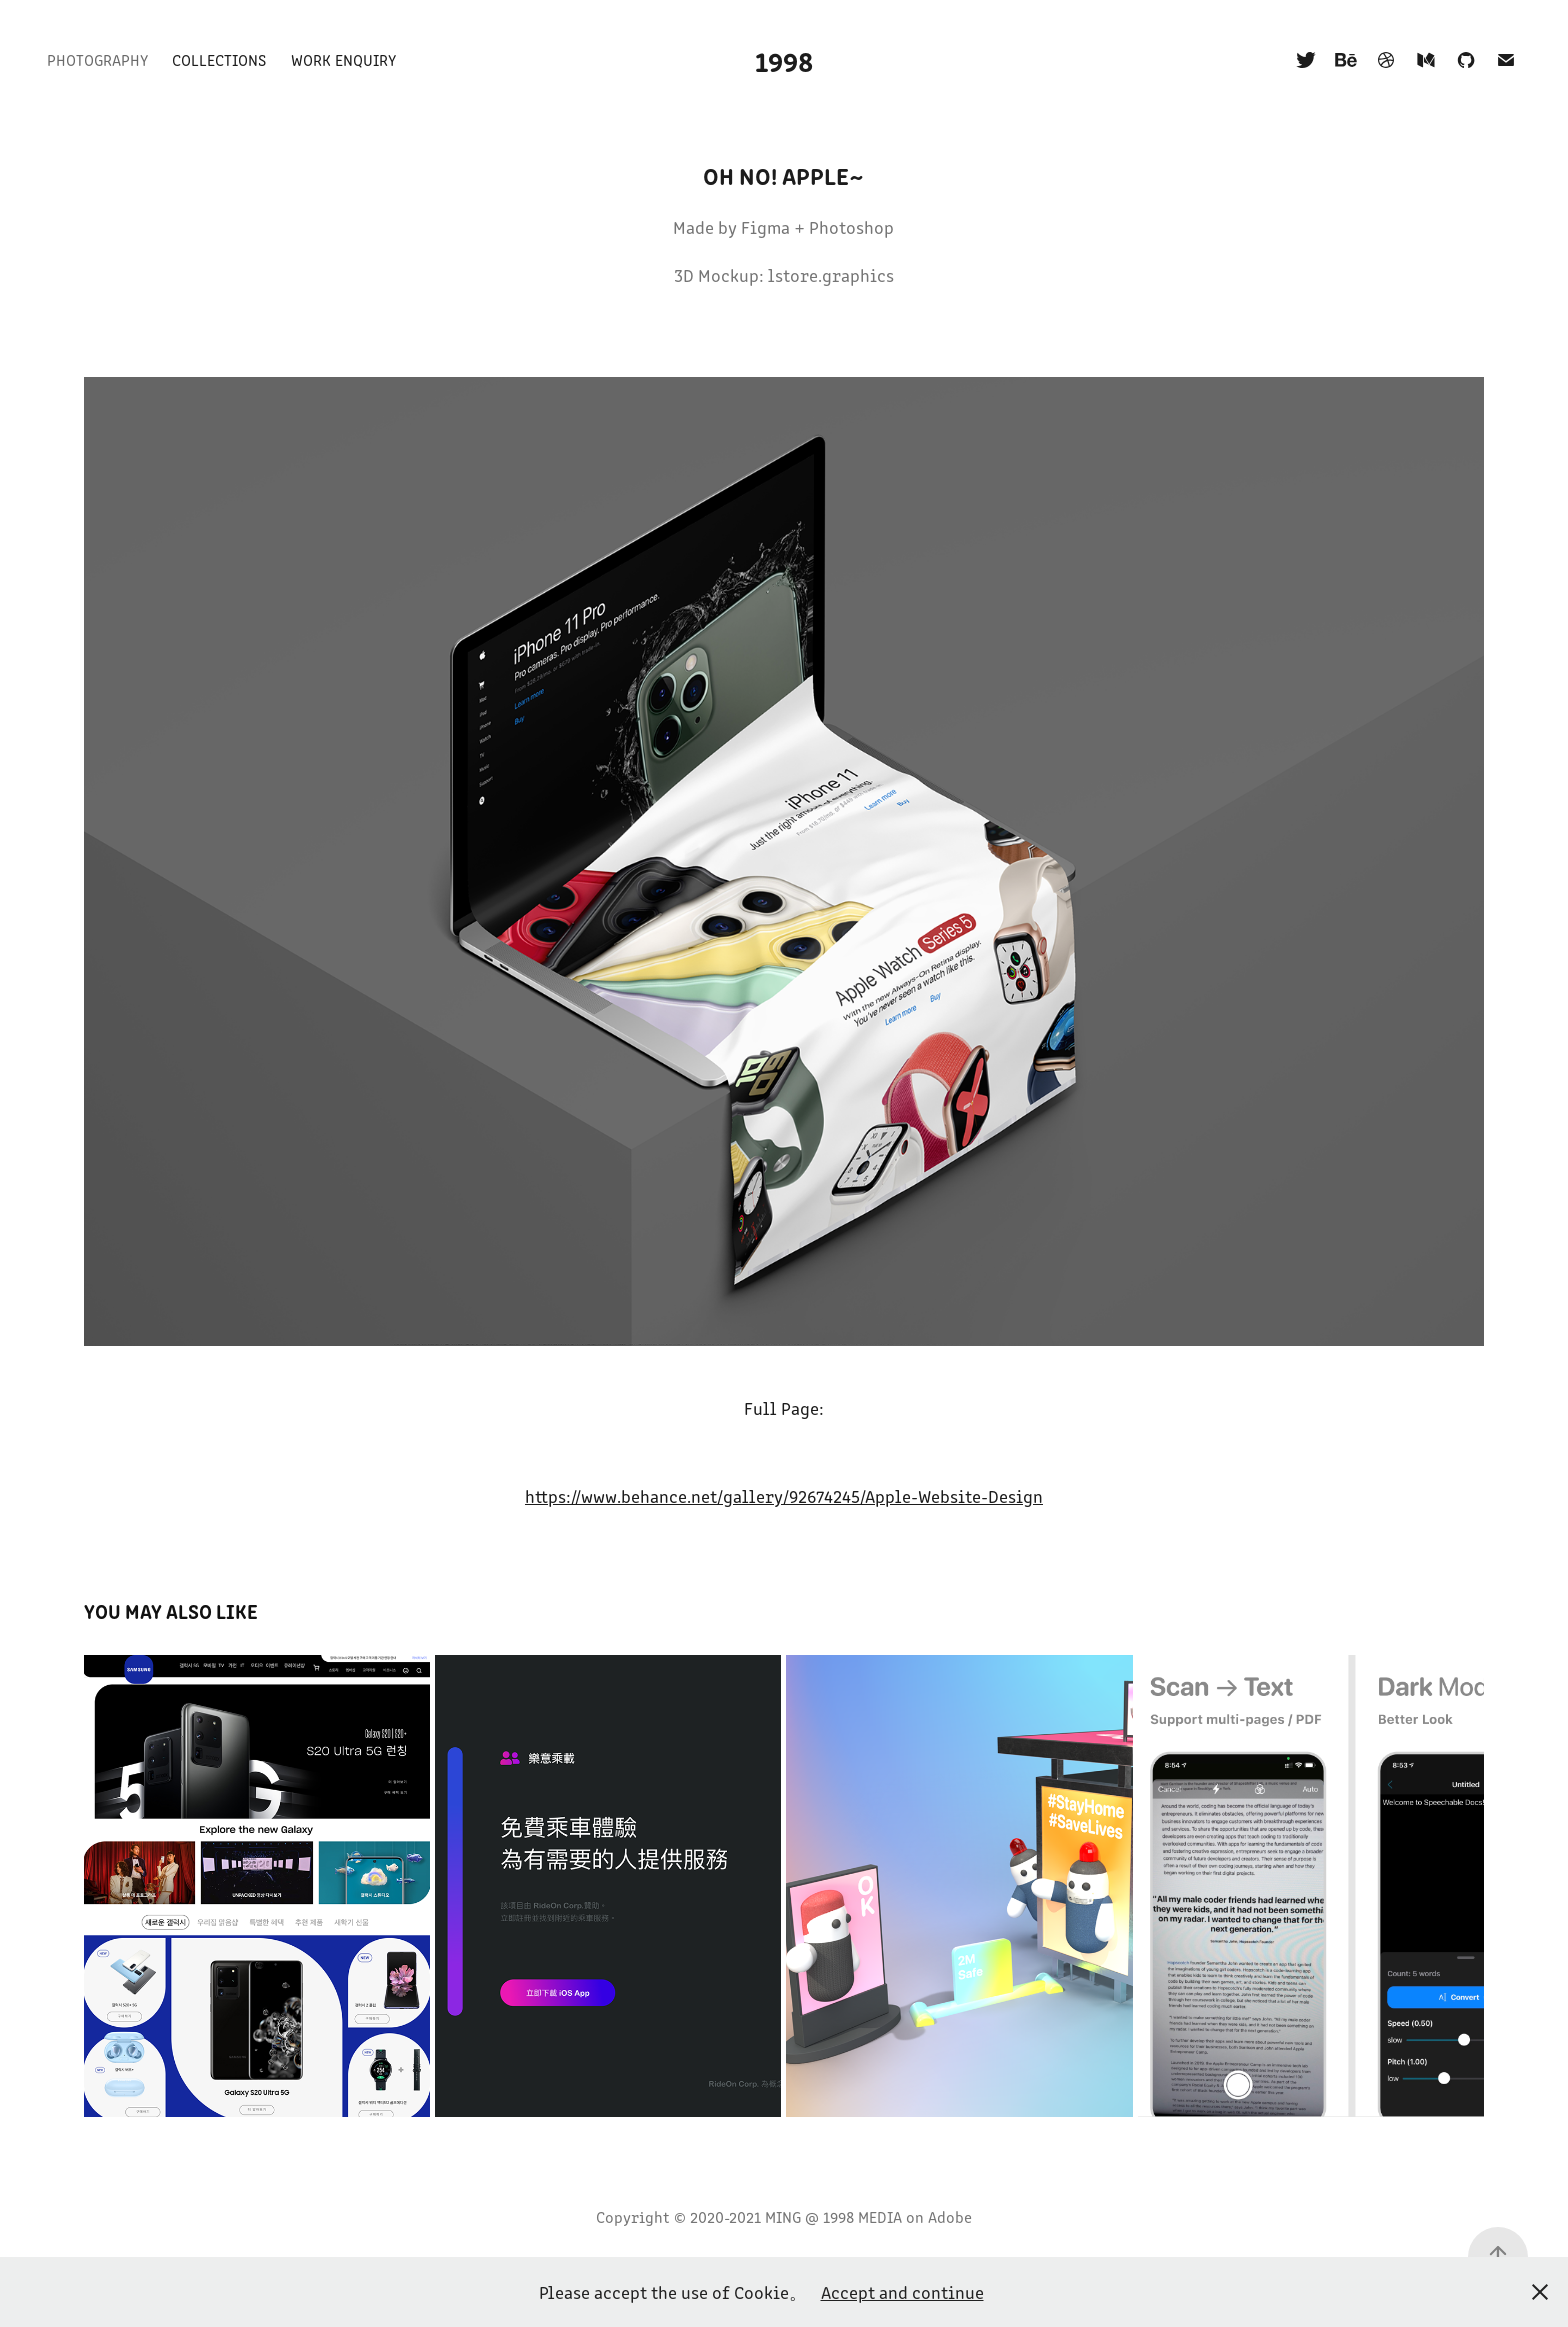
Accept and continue (902, 2292)
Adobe (950, 2216)
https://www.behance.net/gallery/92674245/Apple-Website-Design (784, 1496)
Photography (97, 59)
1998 (784, 60)
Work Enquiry (343, 59)
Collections (219, 59)
